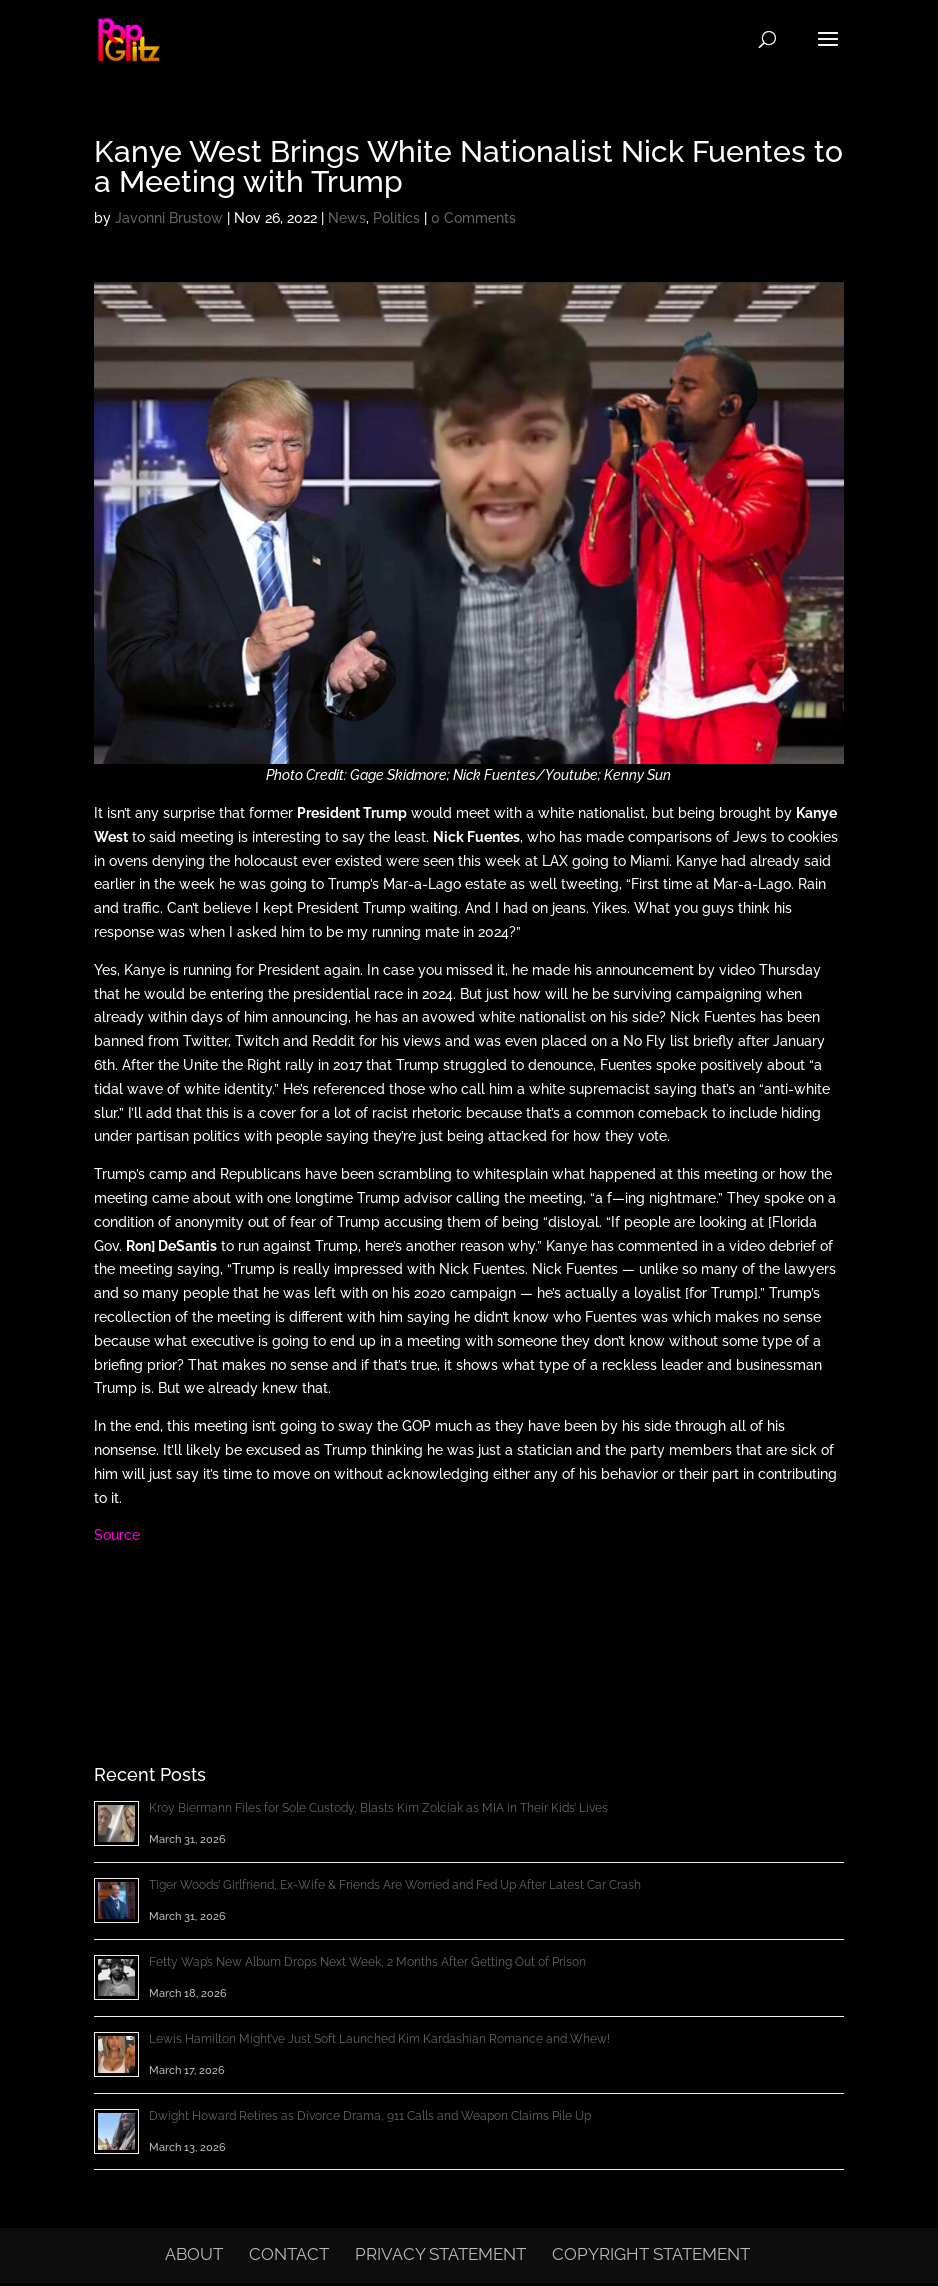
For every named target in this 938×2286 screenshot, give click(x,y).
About (194, 2254)
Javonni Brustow (169, 218)
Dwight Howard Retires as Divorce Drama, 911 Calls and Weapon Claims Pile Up (370, 2116)
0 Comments (473, 218)
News (347, 218)
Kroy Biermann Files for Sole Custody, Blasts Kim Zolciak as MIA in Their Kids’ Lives (378, 1808)
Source (117, 1535)
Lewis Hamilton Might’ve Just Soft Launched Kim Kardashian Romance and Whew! (379, 2039)
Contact (289, 2254)
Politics (396, 218)
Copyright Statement (651, 2254)
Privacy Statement (440, 2254)
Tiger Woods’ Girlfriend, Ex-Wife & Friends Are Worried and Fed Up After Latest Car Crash (395, 1885)
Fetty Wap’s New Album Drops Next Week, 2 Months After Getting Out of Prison (367, 1962)
